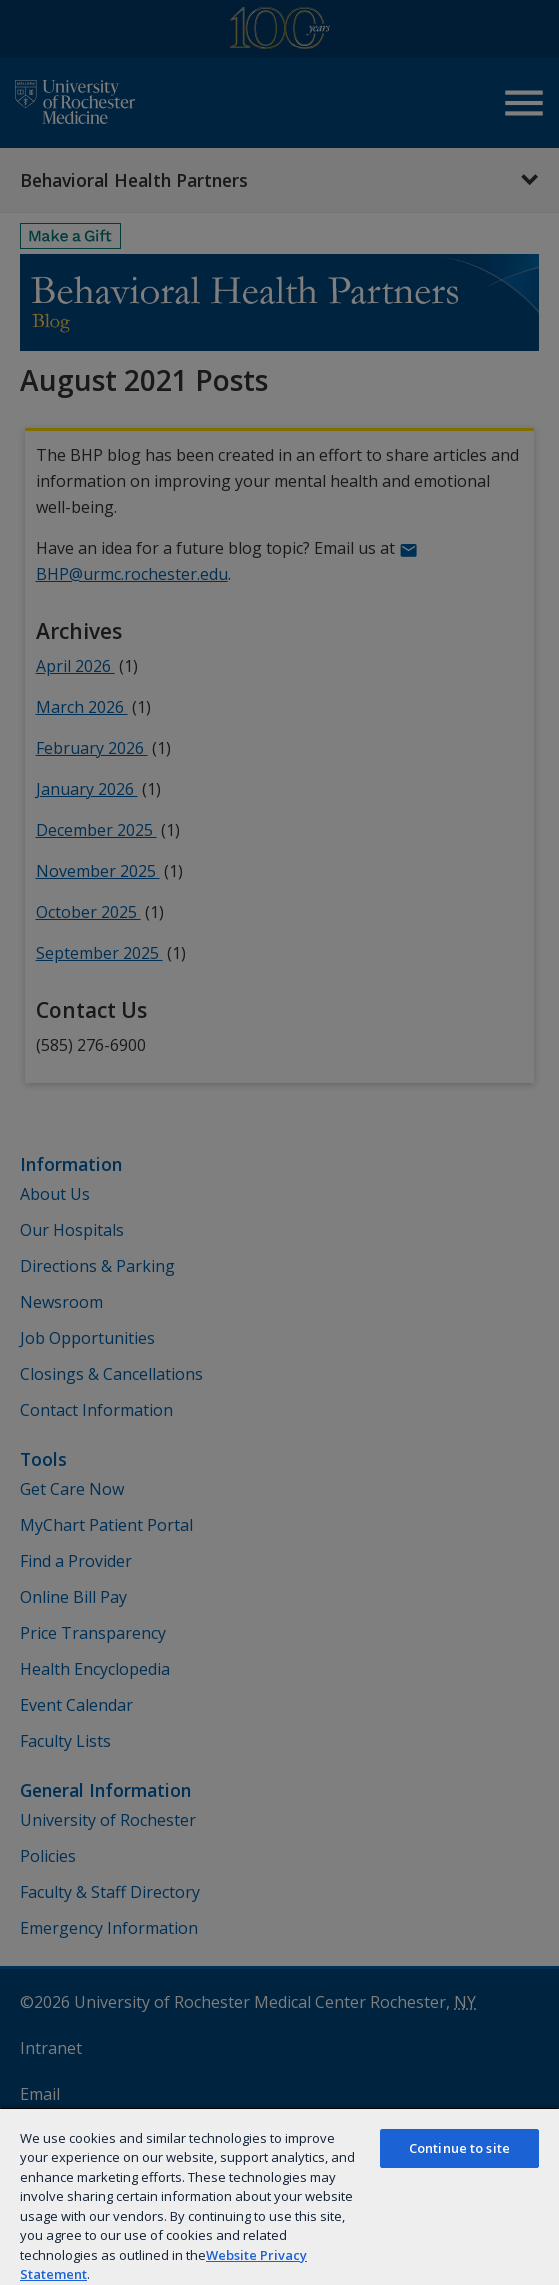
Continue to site (459, 2148)
